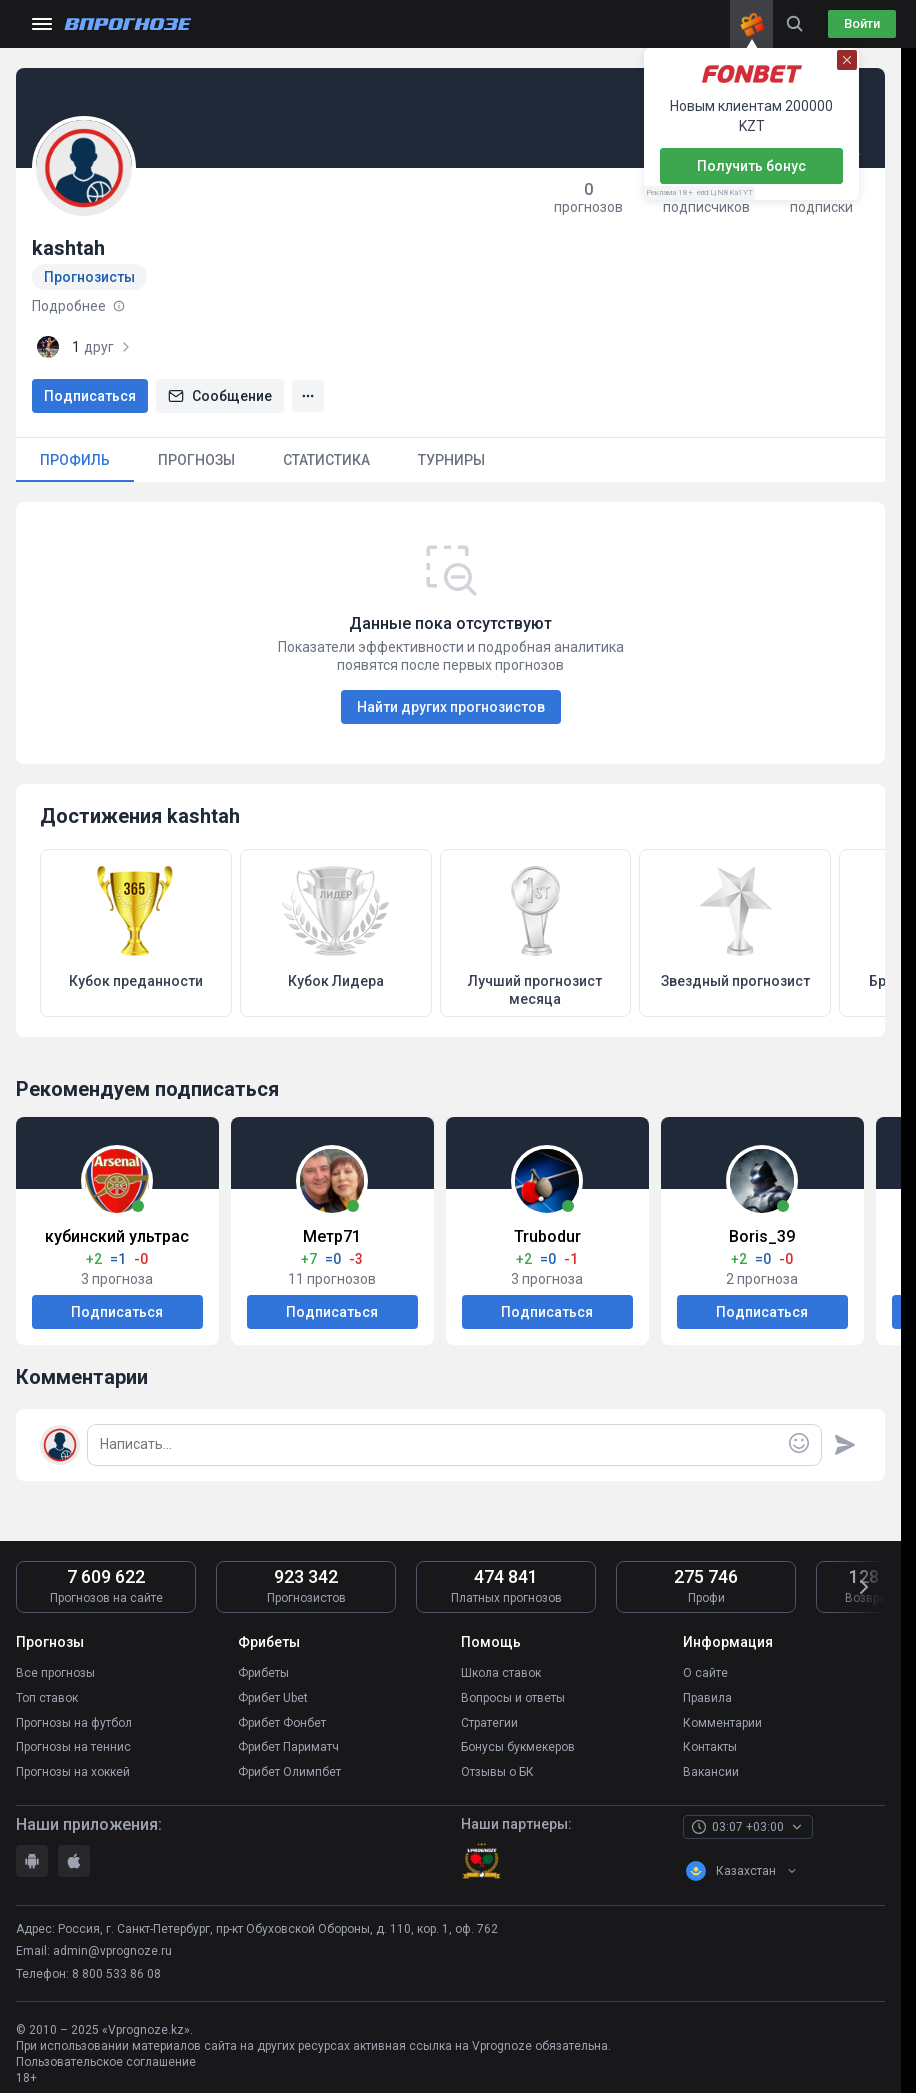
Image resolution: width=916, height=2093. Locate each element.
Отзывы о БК (497, 1760)
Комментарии (722, 1716)
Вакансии (711, 1760)
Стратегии (489, 1716)
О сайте (705, 1672)
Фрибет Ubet (273, 1694)
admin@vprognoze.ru (112, 1938)
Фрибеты (263, 1672)
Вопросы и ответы (513, 1694)
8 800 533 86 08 (116, 1961)
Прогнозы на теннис (73, 1738)
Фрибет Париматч (288, 1738)
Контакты (710, 1738)
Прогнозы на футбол (74, 1716)
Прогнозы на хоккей (73, 1760)
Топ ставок (47, 1694)
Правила (707, 1694)
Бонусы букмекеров (518, 1738)
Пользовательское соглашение (106, 2049)
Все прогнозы (55, 1672)
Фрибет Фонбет (282, 1716)
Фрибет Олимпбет (289, 1760)
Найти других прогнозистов (451, 707)
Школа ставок (501, 1672)
